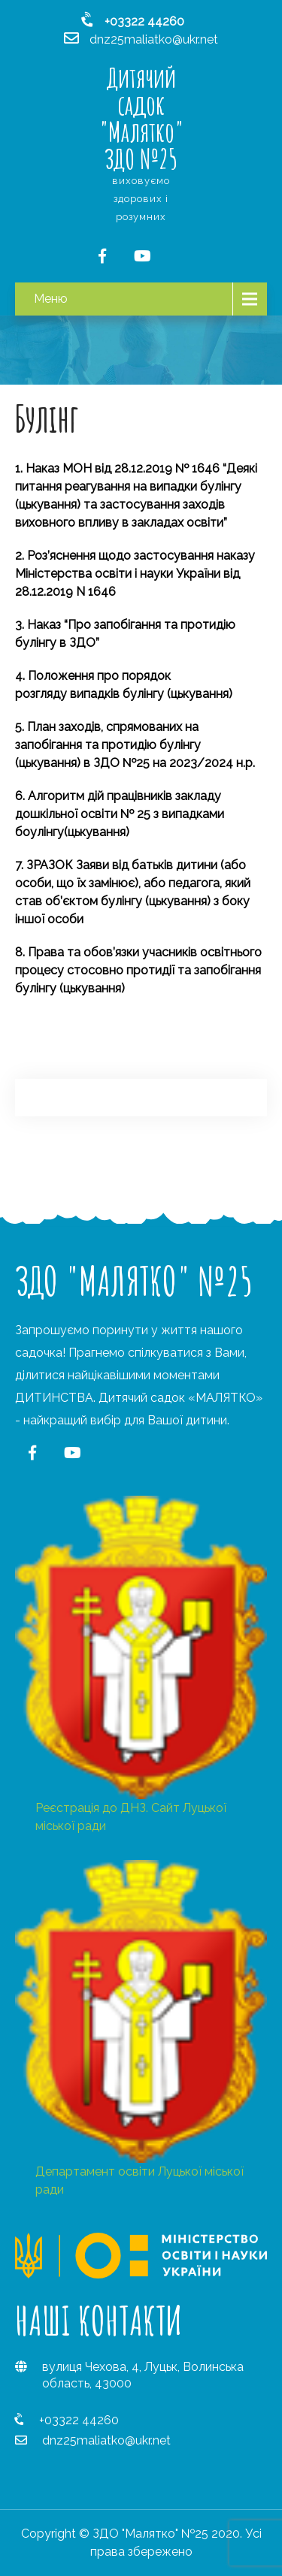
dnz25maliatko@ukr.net (106, 2440)
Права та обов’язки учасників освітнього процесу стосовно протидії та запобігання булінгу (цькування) (138, 970)
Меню (51, 298)
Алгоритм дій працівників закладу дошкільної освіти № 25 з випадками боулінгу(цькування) (119, 814)
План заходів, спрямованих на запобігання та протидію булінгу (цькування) (108, 745)
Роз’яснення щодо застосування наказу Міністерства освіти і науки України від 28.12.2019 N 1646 (135, 573)
